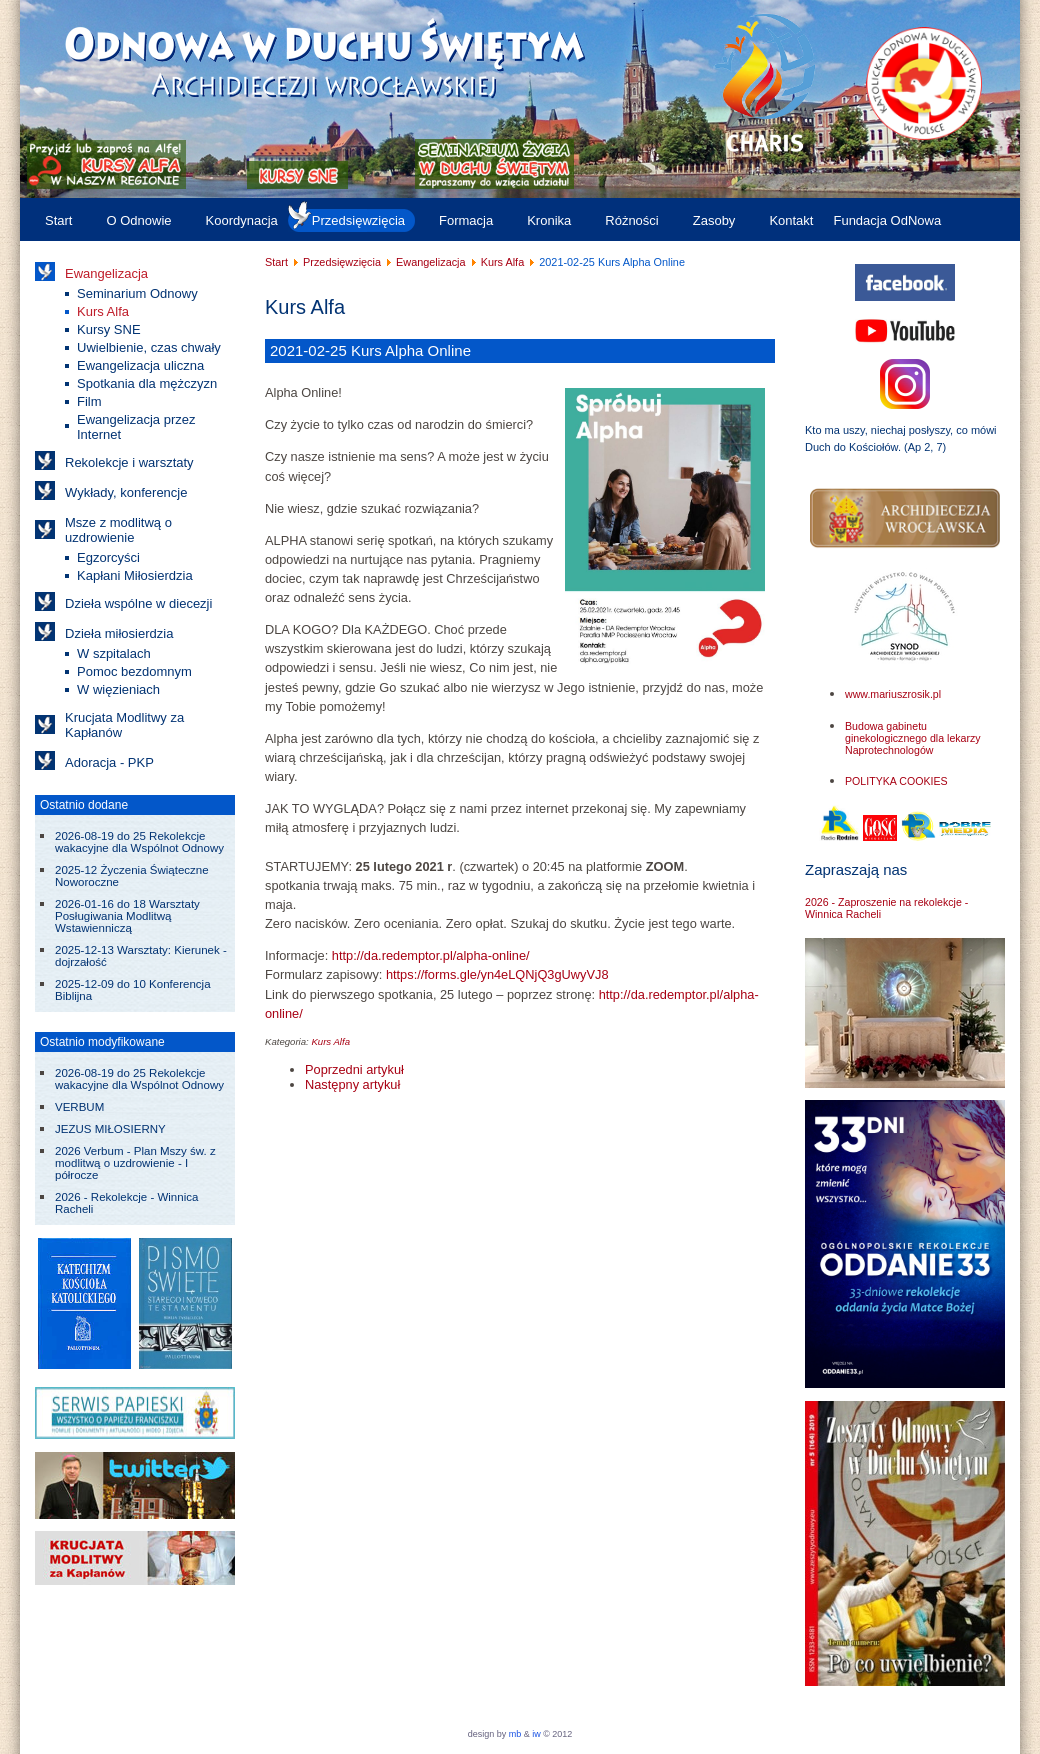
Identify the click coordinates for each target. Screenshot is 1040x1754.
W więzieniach (118, 689)
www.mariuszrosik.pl (893, 694)
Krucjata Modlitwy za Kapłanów (124, 725)
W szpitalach (114, 653)
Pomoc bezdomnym (134, 671)
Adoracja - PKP (109, 762)
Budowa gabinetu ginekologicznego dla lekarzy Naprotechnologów (913, 738)
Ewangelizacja (106, 273)
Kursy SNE (109, 329)
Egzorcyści (108, 557)
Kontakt (791, 220)
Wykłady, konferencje (126, 492)
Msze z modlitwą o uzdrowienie (118, 530)
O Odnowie (138, 220)
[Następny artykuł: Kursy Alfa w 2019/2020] (352, 1084)
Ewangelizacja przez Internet (136, 427)
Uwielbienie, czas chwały (149, 347)
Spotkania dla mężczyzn (147, 383)
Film (89, 401)
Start (58, 220)
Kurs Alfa (103, 311)
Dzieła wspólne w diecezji (138, 603)
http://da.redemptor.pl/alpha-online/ (431, 955)
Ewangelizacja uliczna (140, 365)
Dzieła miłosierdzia (119, 633)
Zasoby (714, 220)
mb (515, 1734)
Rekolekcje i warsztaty (129, 462)
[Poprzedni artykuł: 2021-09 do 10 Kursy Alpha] (354, 1069)
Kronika (549, 220)
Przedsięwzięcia (358, 220)
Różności (631, 220)
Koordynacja (242, 220)
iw (535, 1734)
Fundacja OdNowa (887, 220)
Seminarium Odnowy (137, 293)
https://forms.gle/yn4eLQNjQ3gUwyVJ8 (497, 974)
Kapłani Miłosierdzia (135, 575)
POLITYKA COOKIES (896, 781)
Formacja (466, 220)
